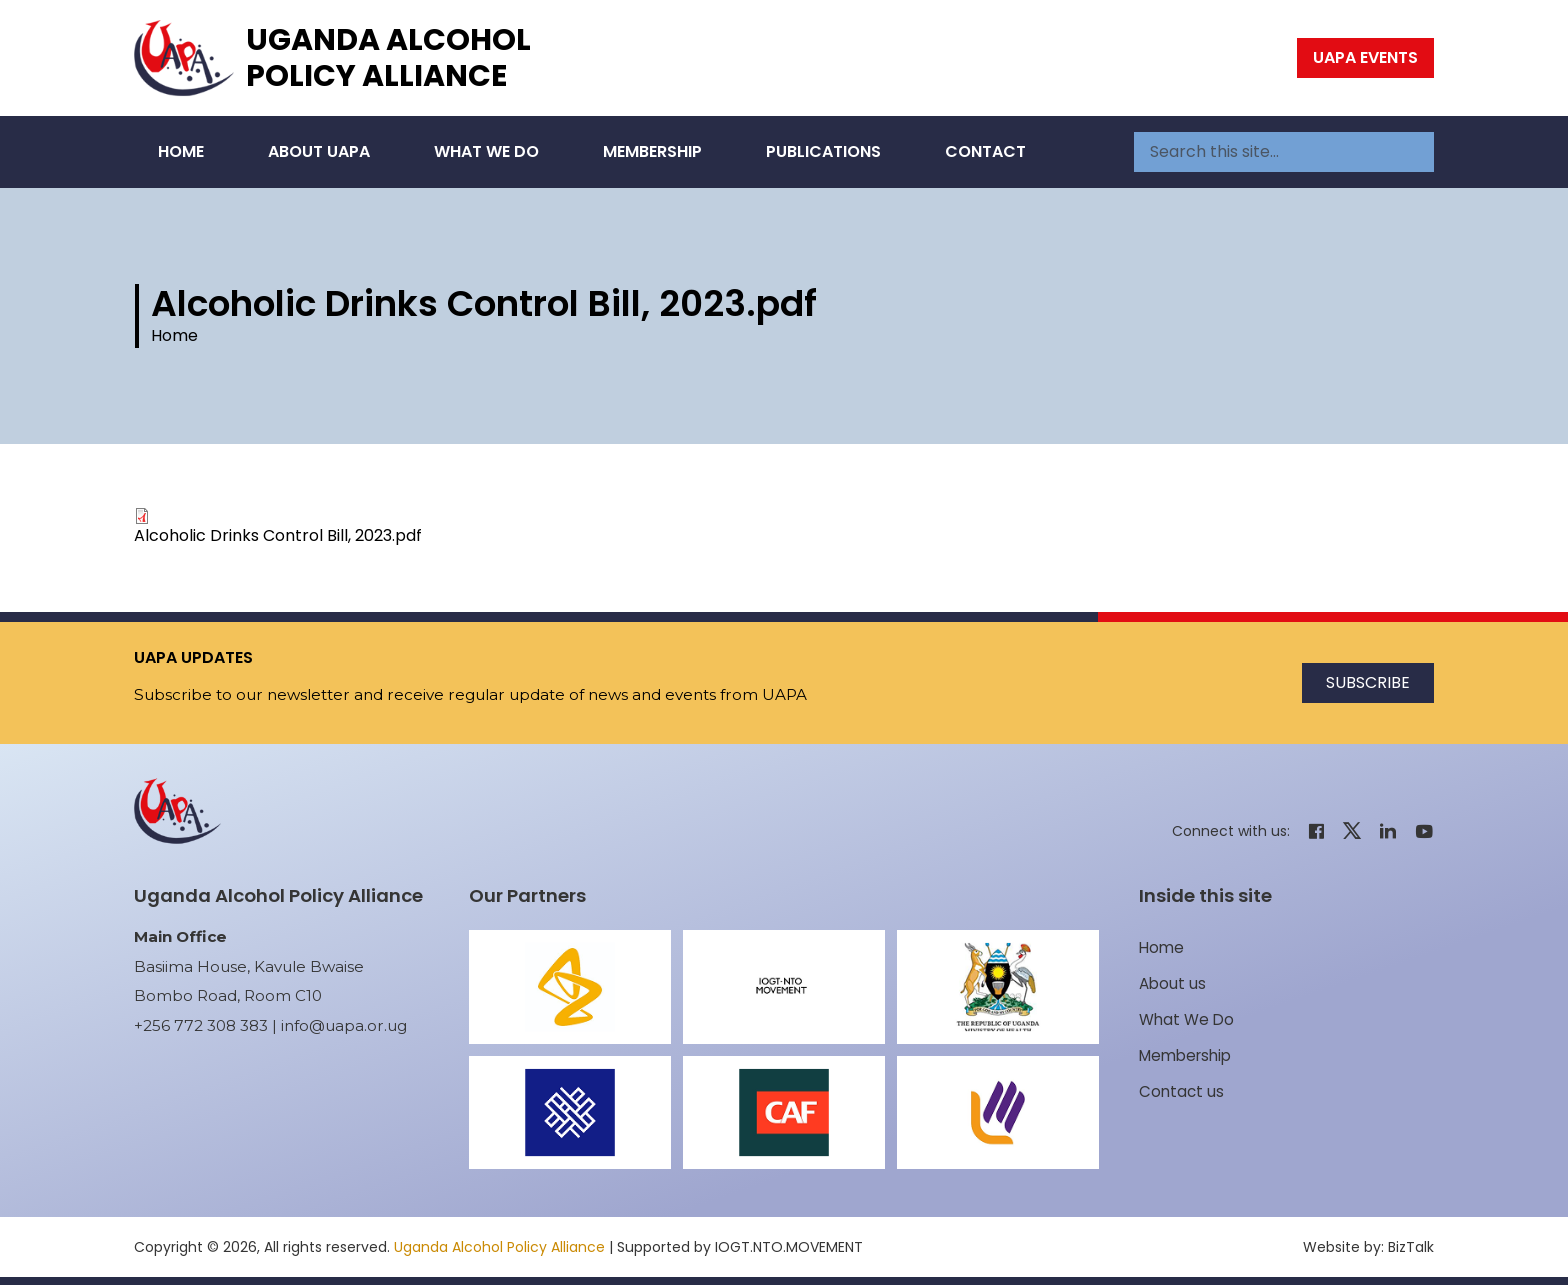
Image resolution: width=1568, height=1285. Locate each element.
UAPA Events (1365, 57)
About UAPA (319, 151)
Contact (985, 151)
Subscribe (1368, 682)
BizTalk (1411, 1247)
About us (1172, 983)
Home (181, 151)
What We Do (486, 151)
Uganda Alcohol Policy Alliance (388, 58)
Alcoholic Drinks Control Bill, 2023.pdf (278, 535)
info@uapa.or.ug (344, 1025)
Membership (652, 151)
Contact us (1181, 1091)
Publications (823, 151)
